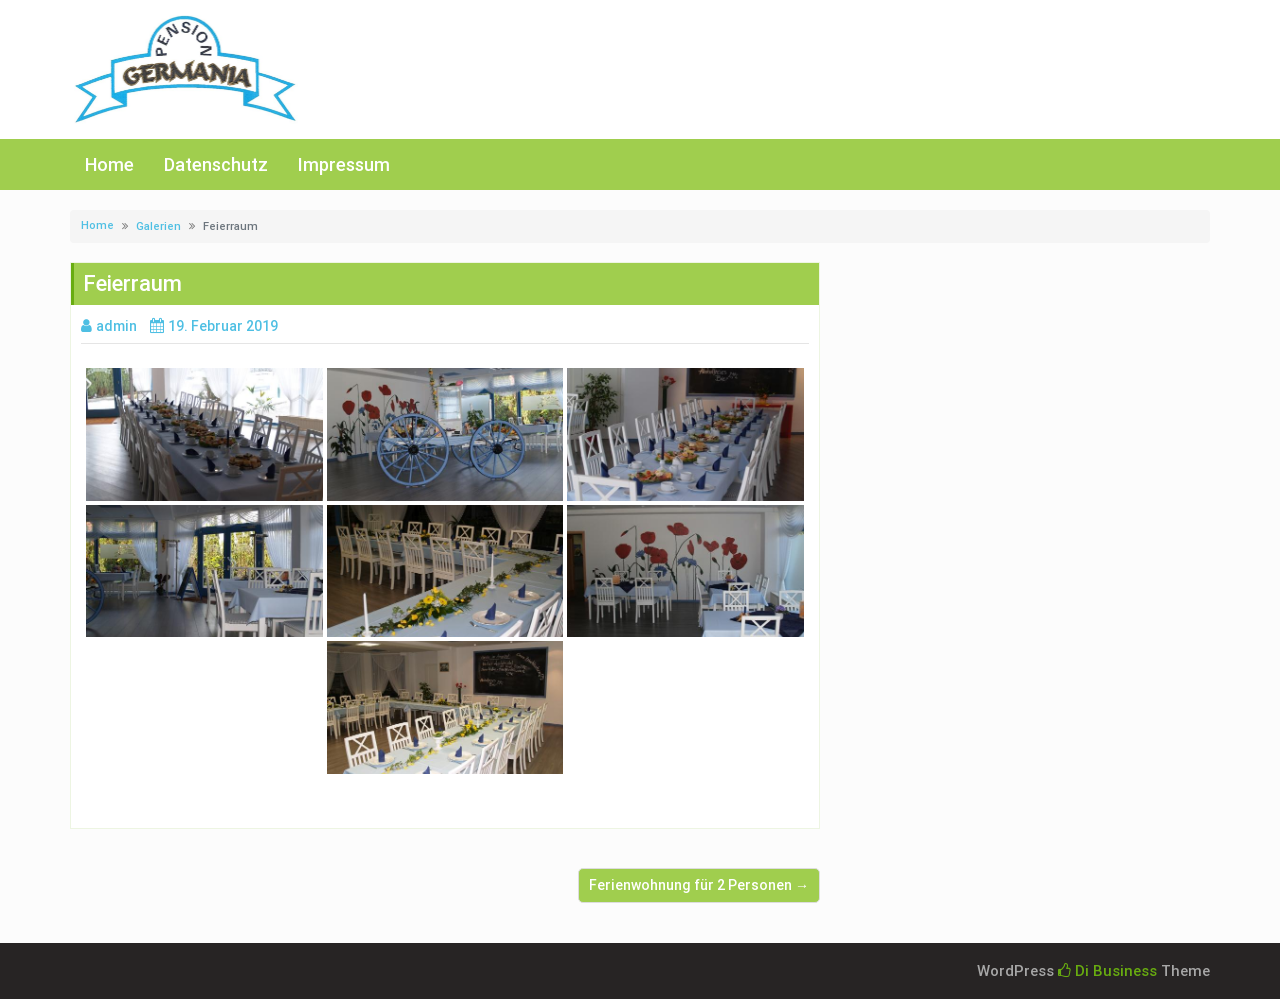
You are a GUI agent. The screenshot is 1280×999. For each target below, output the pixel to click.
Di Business (1107, 971)
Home (109, 164)
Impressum (344, 164)
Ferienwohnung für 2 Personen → (699, 885)
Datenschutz (216, 164)
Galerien (158, 226)
